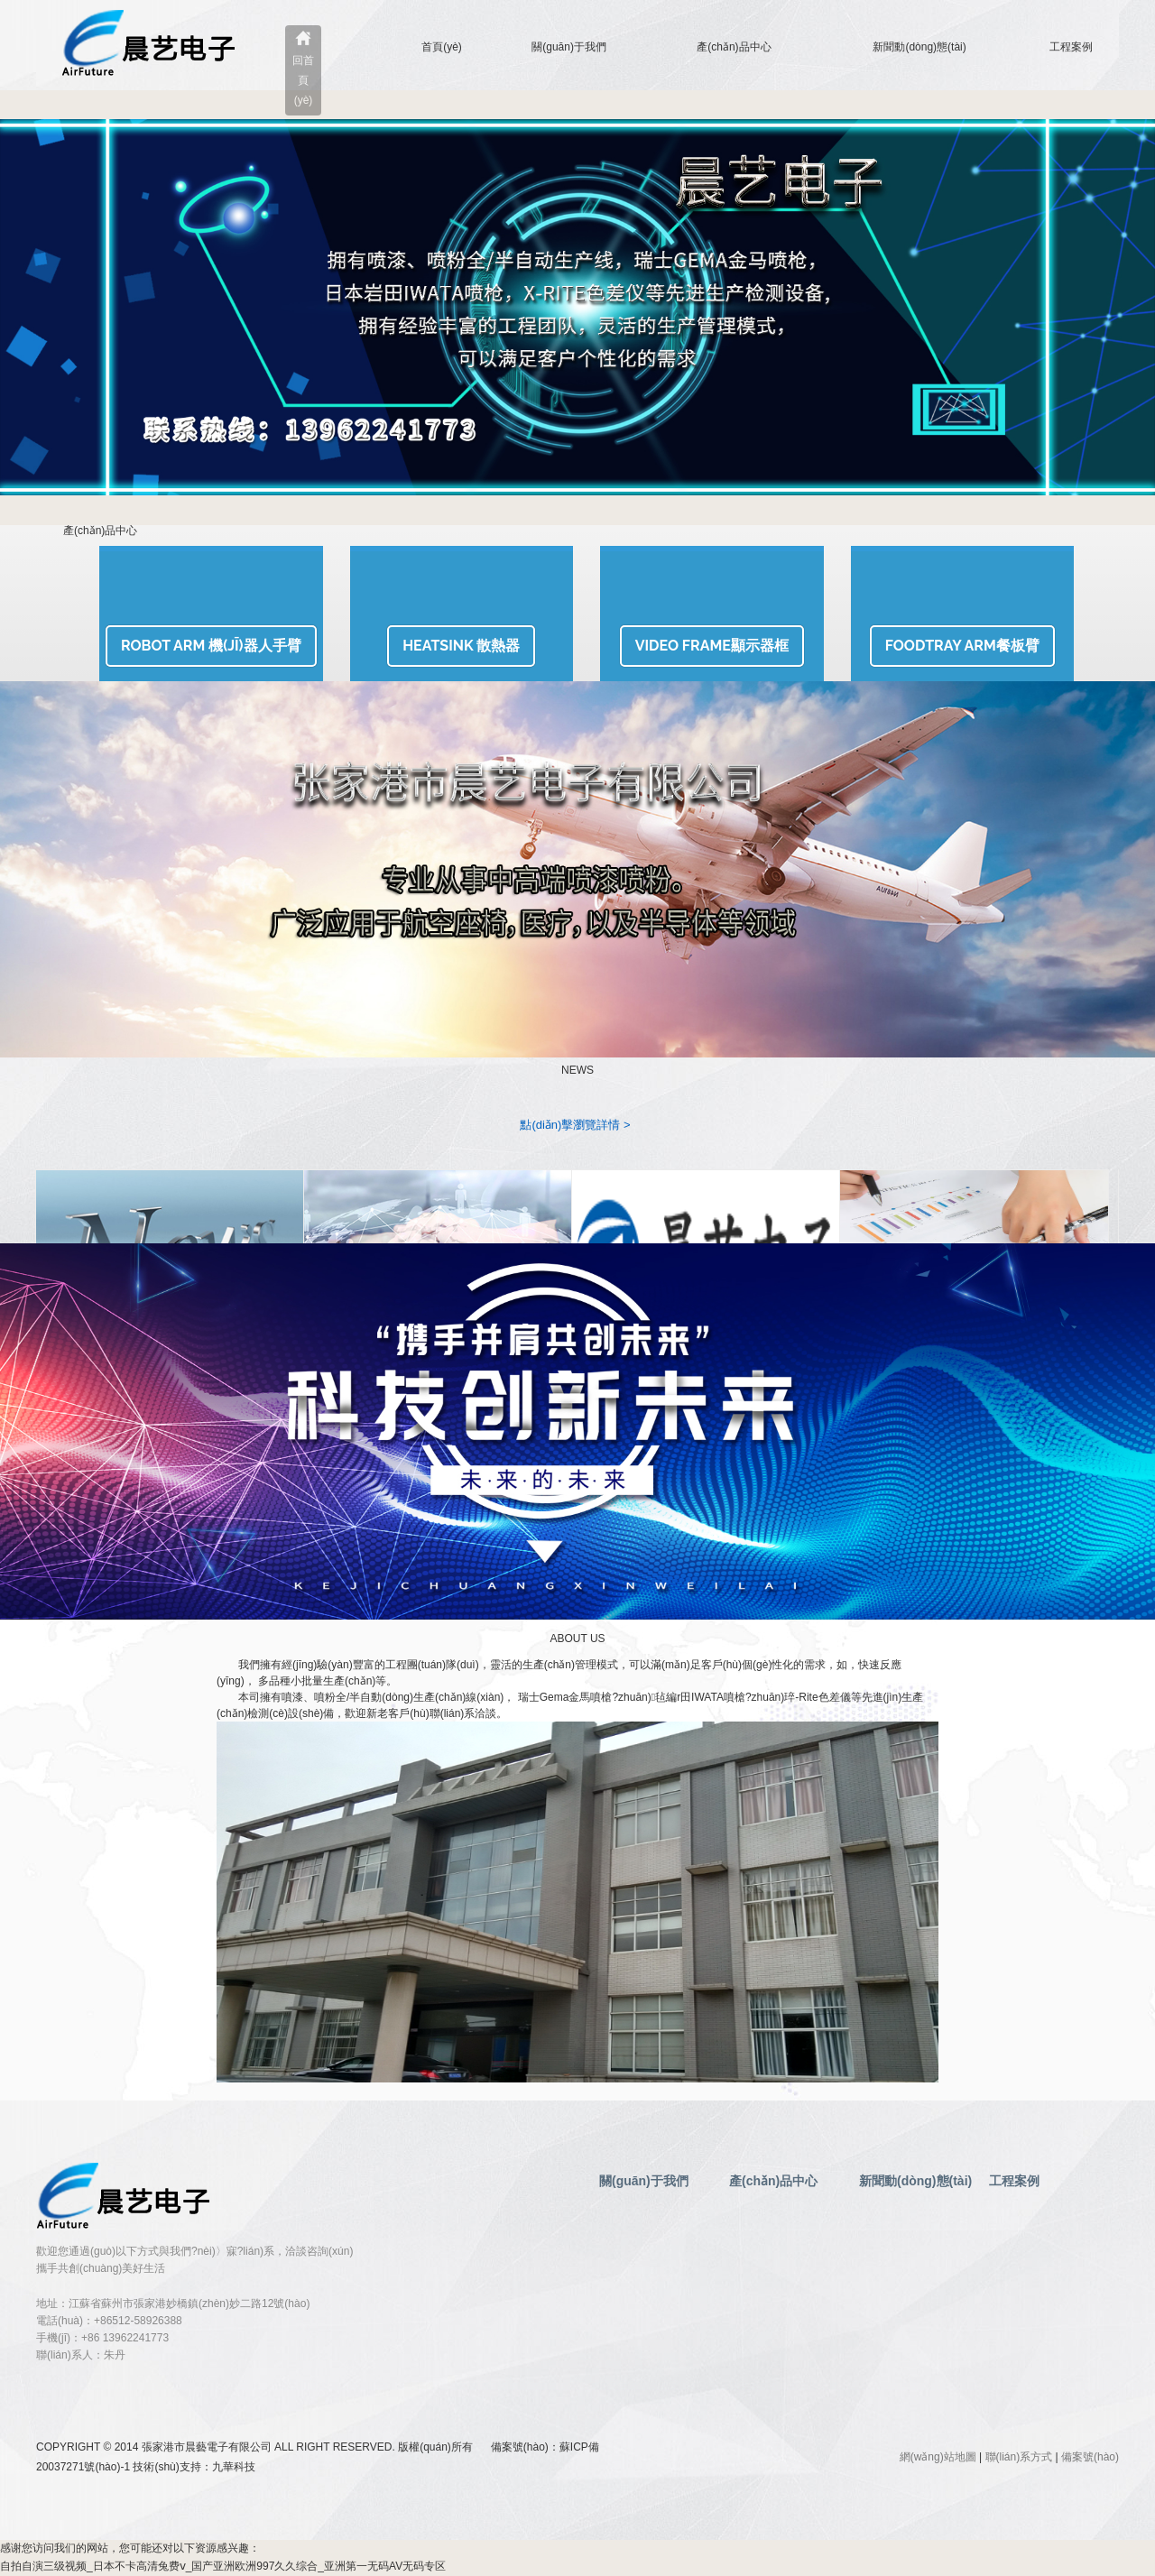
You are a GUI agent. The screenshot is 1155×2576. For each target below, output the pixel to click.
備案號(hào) (1090, 2457)
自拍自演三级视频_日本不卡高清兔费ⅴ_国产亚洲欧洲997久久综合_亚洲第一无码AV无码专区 (223, 2566)
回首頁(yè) (303, 80)
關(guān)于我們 (568, 47)
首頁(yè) (441, 47)
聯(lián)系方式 (1019, 2457)
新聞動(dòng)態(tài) (919, 47)
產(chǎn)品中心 (734, 47)
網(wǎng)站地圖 (938, 2457)
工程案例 (1071, 47)
